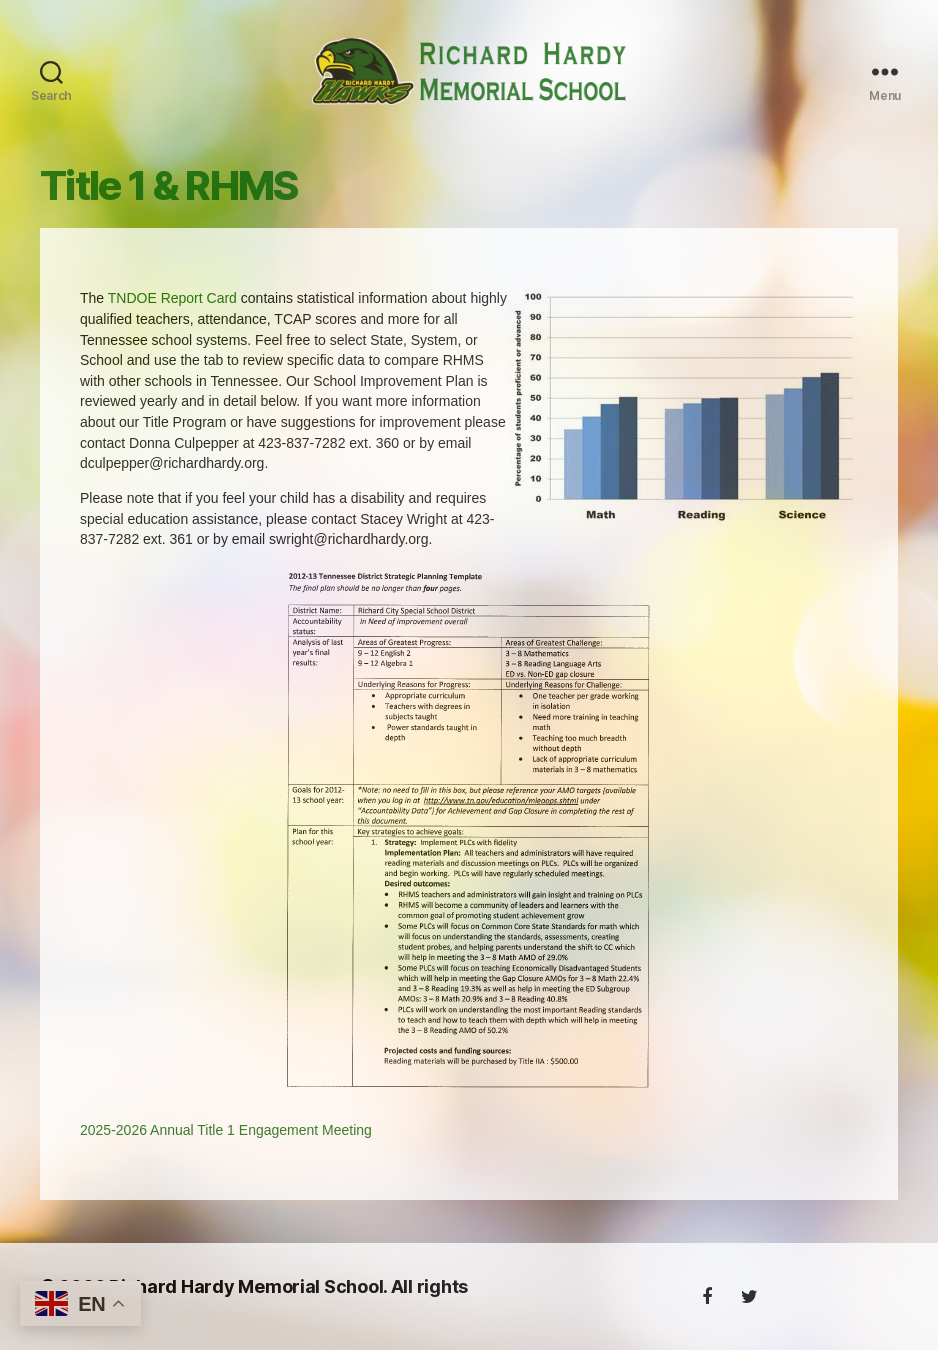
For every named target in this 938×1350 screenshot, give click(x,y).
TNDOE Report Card (172, 314)
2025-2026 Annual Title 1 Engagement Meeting (226, 1145)
